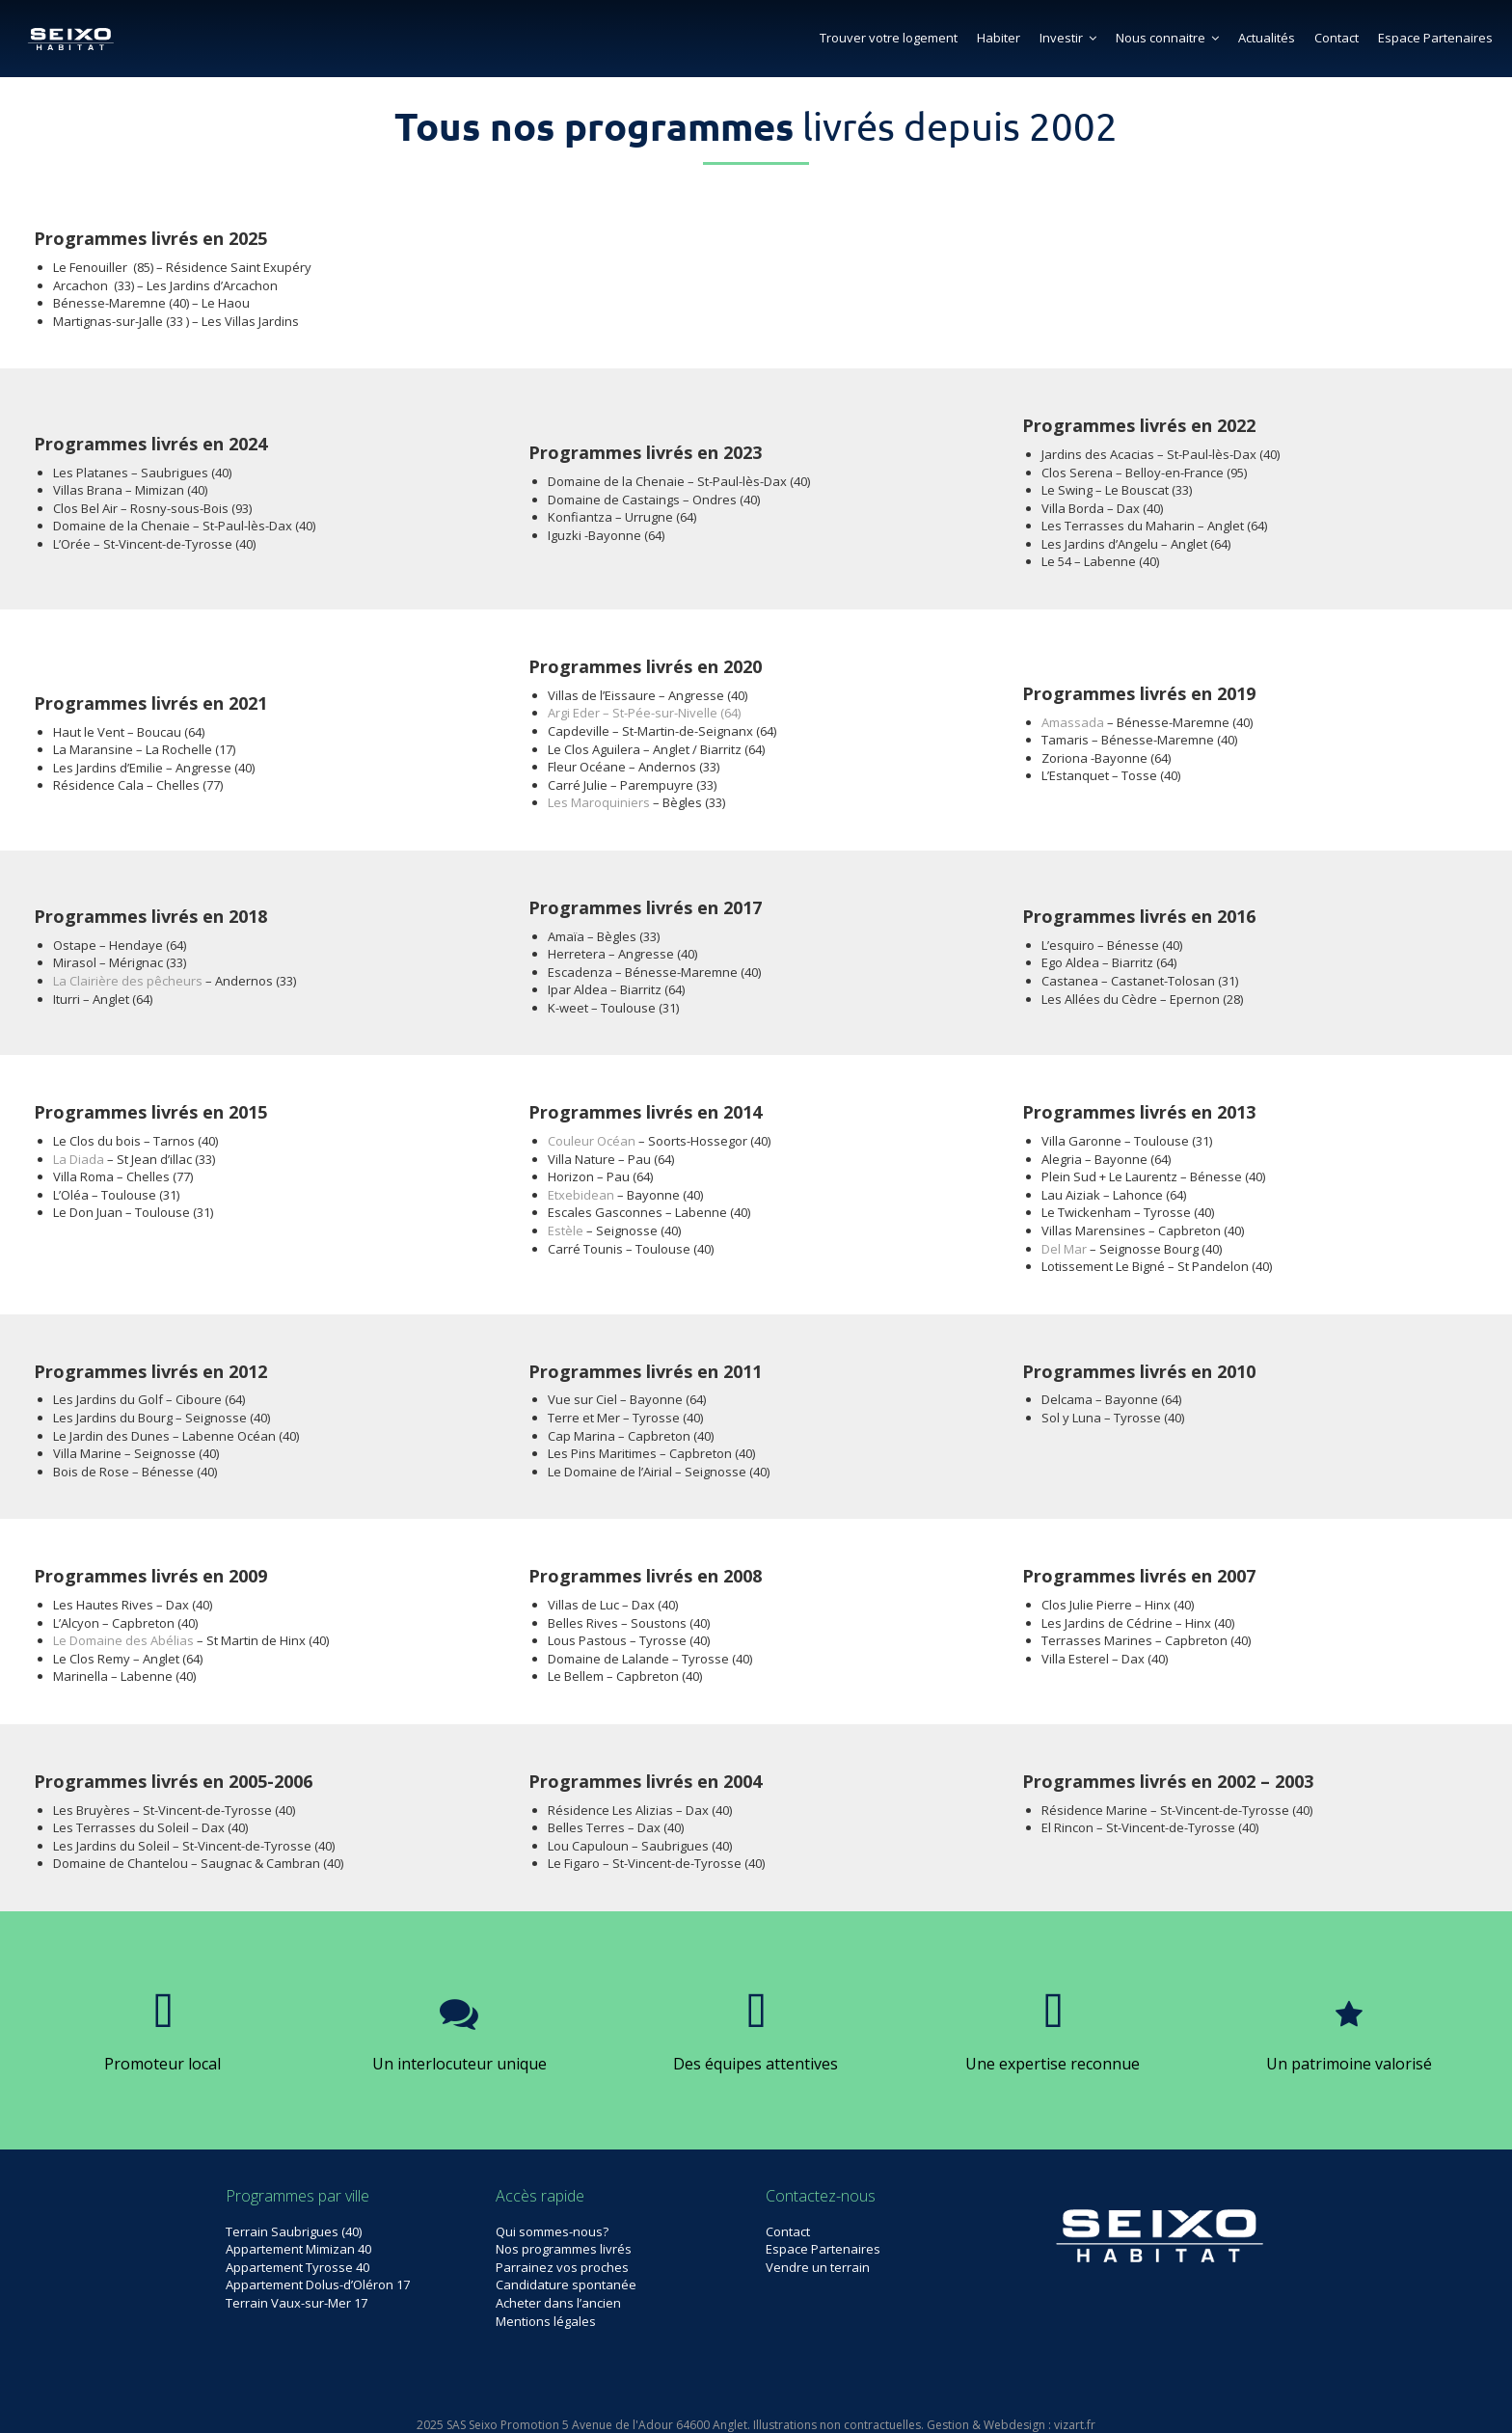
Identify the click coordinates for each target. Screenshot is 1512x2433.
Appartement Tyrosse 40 (297, 2267)
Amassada (1072, 722)
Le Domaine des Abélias (123, 1640)
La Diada (78, 1159)
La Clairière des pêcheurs (127, 980)
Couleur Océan (591, 1140)
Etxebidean (581, 1194)
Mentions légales (546, 2321)
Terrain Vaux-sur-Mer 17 (296, 2302)
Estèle (565, 1230)
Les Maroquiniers (599, 802)
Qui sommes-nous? (552, 2231)
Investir (1068, 37)
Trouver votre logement (889, 37)
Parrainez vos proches (562, 2267)
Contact (1336, 37)
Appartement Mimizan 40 (298, 2248)
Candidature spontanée (566, 2284)
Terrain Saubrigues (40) (294, 2231)
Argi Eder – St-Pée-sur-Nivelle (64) (644, 712)
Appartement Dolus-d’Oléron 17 (318, 2284)
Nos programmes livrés (564, 2248)
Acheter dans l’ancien (558, 2302)
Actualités (1266, 37)
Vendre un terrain (818, 2267)
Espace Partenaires (1435, 37)
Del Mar (1064, 1248)
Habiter (998, 37)
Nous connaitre (1167, 37)
